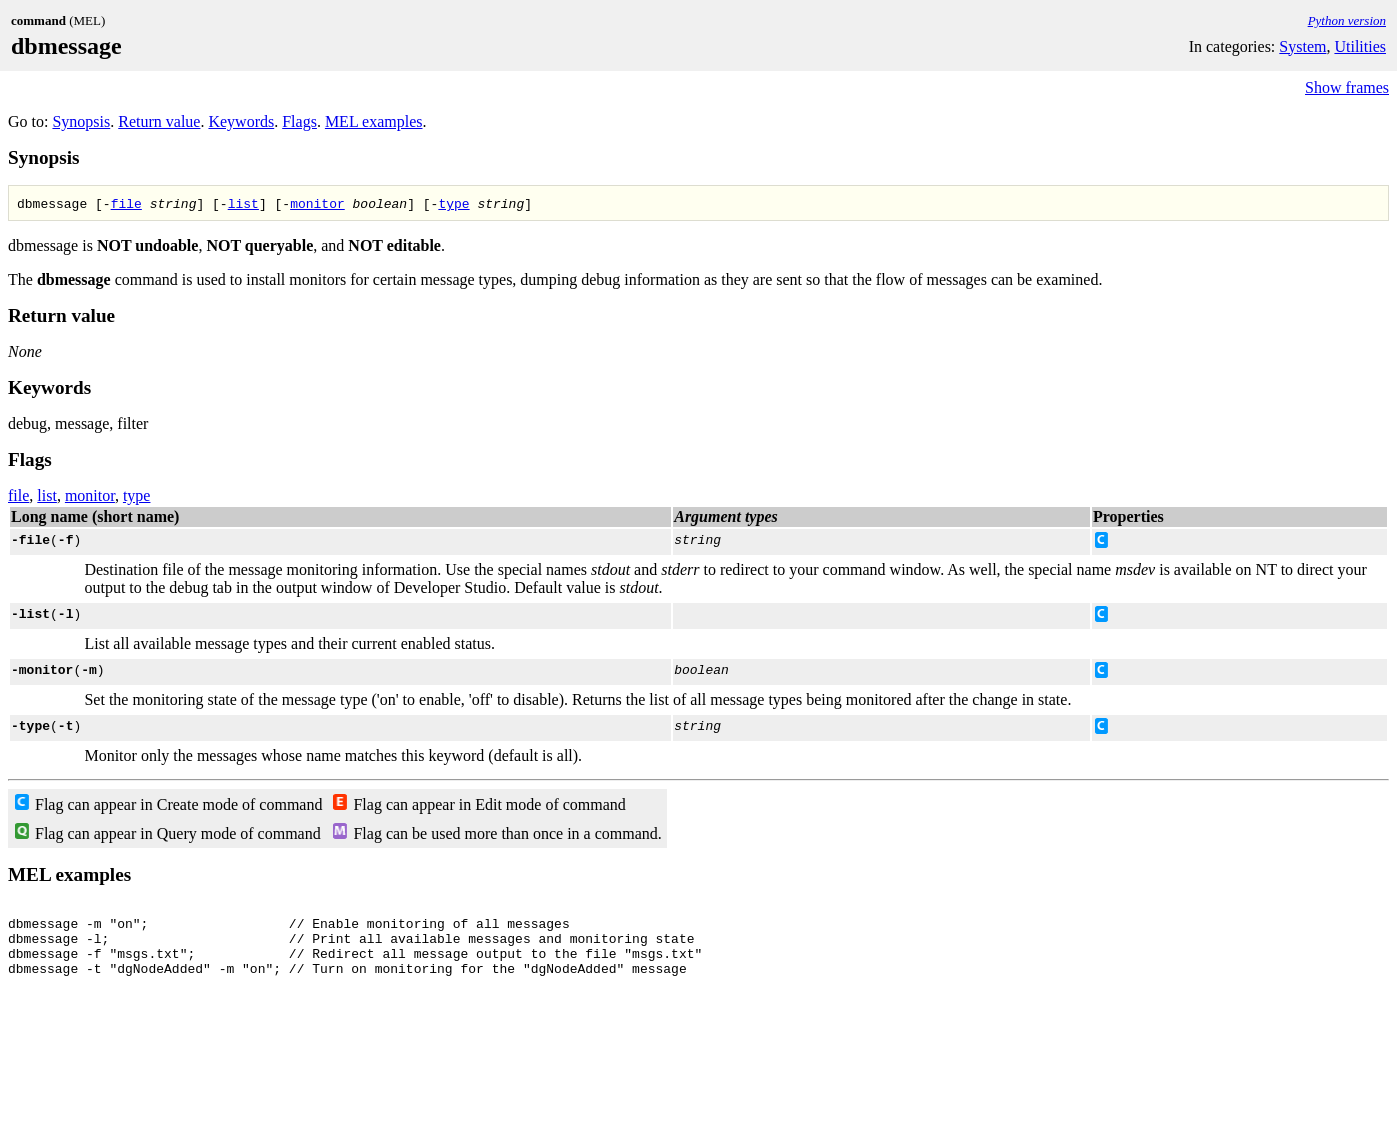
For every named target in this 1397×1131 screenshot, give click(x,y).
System (1302, 46)
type (453, 203)
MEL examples (374, 121)
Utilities (1360, 46)
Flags (299, 121)
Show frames (1347, 87)
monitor (317, 203)
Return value (159, 121)
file (126, 203)
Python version (1347, 20)
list (243, 203)
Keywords (241, 121)
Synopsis (81, 121)
